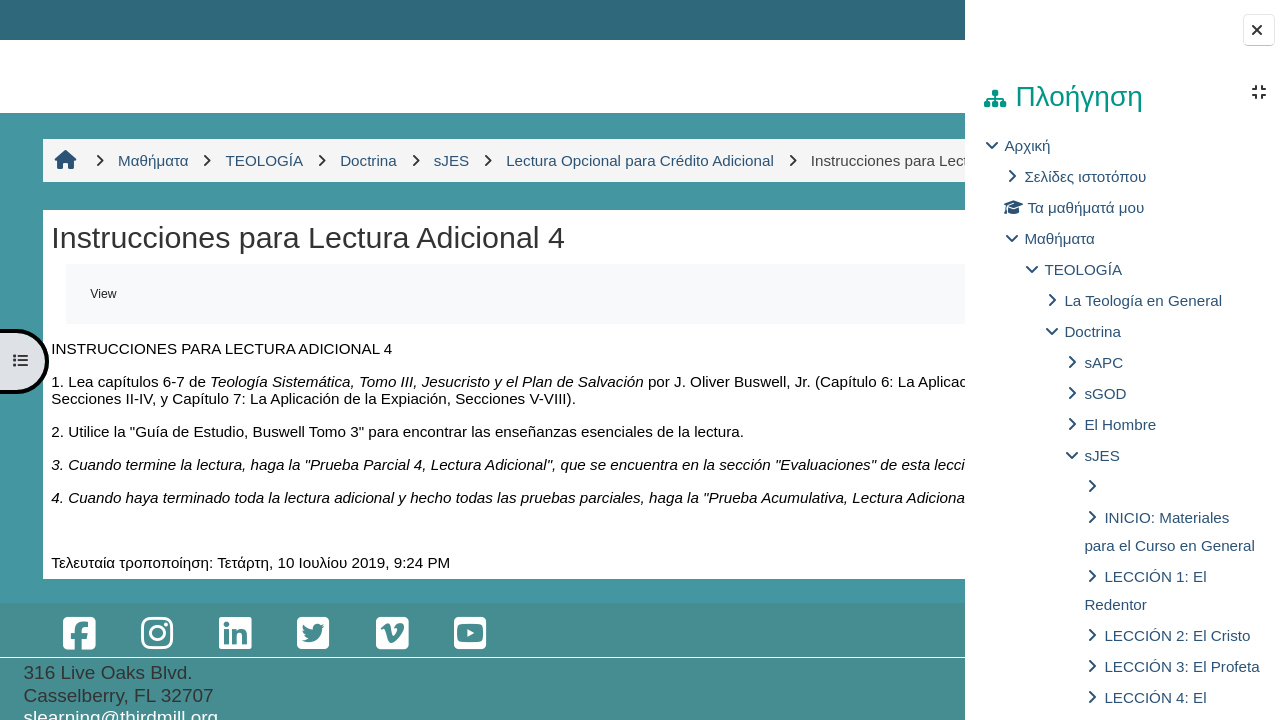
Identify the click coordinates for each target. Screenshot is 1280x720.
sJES (1101, 455)
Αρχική (1027, 145)
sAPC (1103, 362)
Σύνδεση (898, 19)
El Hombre (1120, 424)
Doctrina (1092, 331)
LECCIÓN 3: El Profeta (1181, 666)
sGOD (1105, 393)
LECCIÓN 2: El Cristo (1177, 635)
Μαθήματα (1059, 238)
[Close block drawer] (1259, 30)
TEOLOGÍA (1083, 269)
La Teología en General (1143, 300)
